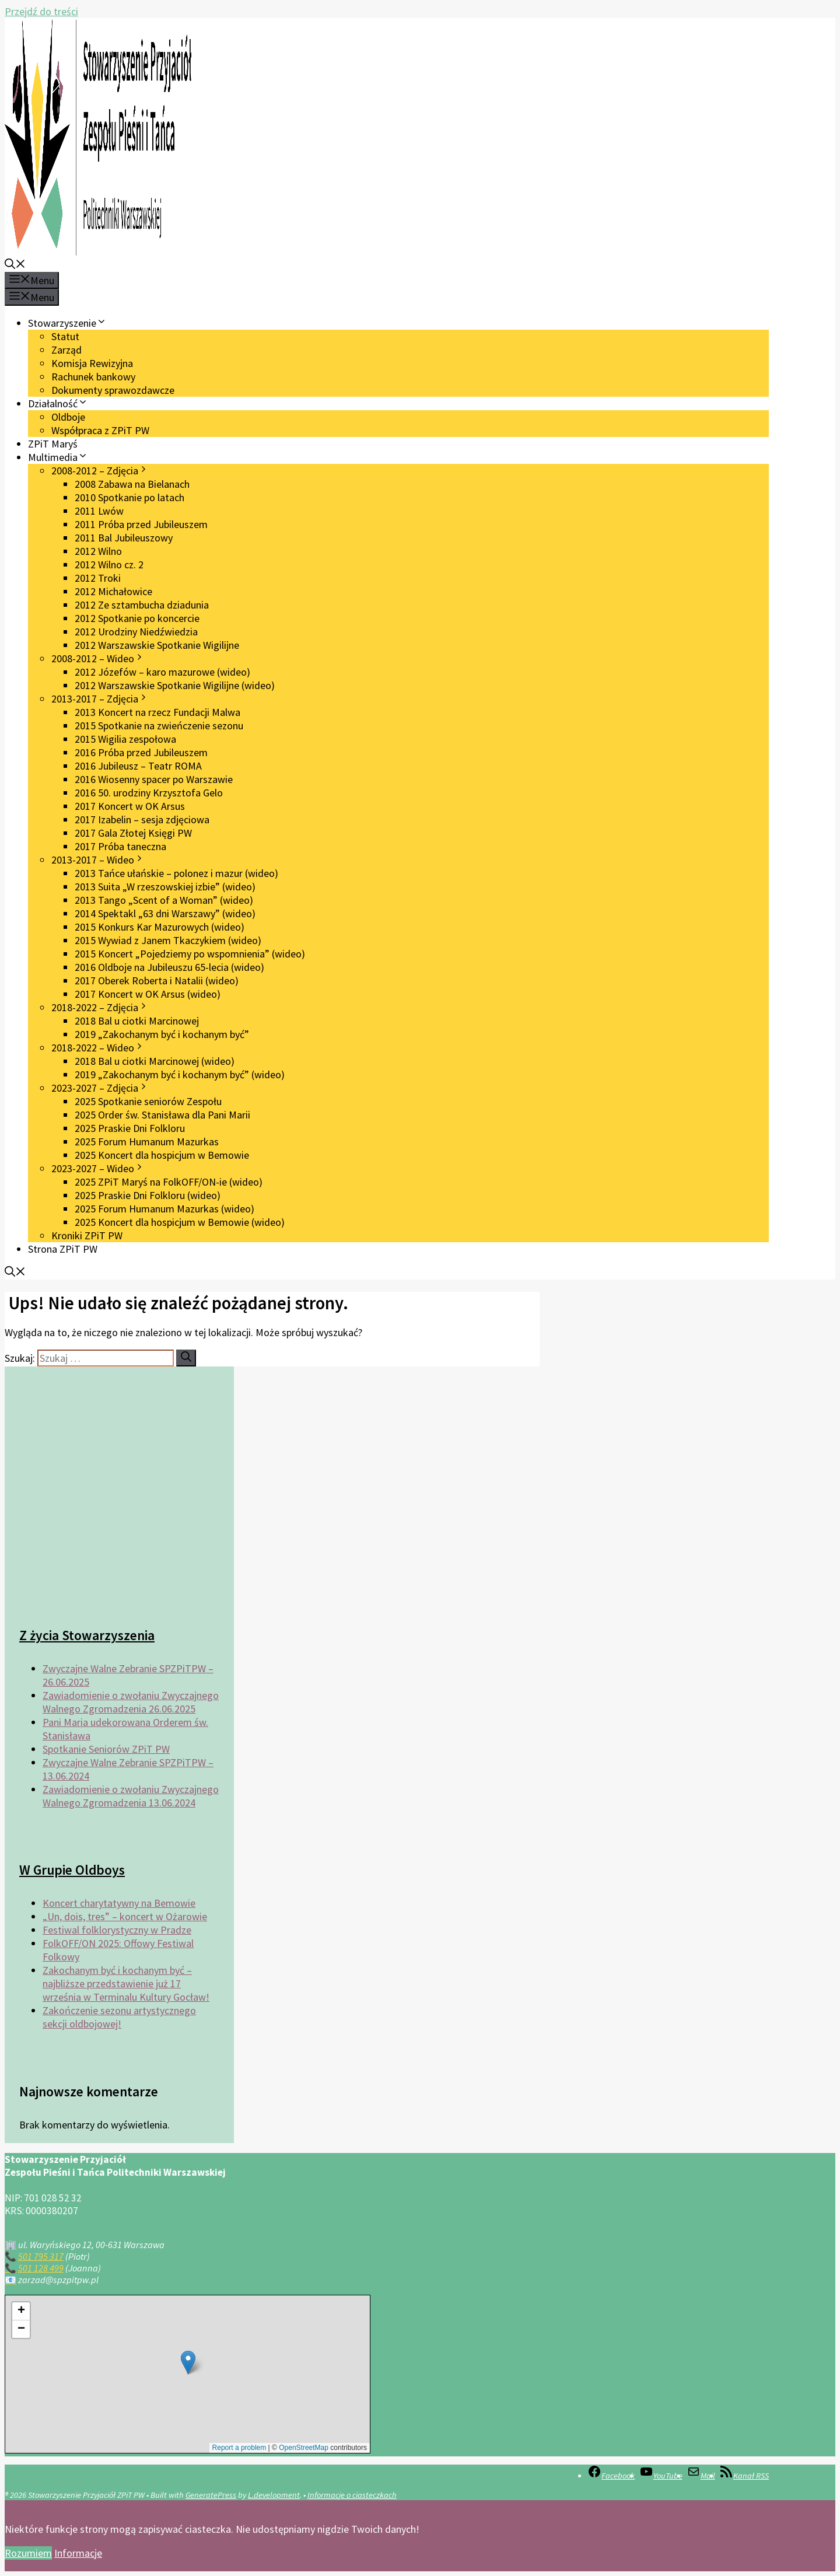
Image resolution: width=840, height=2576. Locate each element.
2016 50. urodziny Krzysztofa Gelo (149, 792)
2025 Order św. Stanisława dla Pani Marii (162, 1114)
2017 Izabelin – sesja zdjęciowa (142, 819)
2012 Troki (98, 578)
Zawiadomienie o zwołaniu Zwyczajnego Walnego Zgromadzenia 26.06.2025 (131, 1702)
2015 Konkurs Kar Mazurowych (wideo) (159, 927)
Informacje (78, 2553)
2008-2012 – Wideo (98, 658)
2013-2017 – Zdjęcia (100, 698)
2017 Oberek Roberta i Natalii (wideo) (157, 980)
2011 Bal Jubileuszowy (124, 537)
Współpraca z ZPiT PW (100, 430)
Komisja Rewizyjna (92, 363)
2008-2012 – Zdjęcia (100, 470)
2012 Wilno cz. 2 (109, 564)
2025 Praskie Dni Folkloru (130, 1128)
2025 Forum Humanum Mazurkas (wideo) (164, 1208)
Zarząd (66, 349)
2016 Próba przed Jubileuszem (141, 752)
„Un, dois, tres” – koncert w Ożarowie (125, 1916)
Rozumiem (28, 2553)
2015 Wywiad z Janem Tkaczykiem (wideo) (168, 940)
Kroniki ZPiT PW (87, 1235)
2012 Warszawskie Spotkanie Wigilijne (157, 645)
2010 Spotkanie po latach (129, 497)
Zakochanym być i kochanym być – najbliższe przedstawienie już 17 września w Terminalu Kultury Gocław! (126, 1983)
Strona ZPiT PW (62, 1249)
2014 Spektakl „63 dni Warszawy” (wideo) (165, 913)
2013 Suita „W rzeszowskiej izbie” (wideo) (165, 886)
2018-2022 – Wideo (98, 1047)
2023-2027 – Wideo (98, 1168)
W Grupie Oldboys (72, 1869)
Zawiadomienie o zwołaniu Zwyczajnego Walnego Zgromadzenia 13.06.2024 (131, 1795)
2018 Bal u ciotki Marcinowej (137, 1020)
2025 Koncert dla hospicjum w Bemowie (162, 1155)
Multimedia (58, 457)
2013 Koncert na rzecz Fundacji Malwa (157, 712)
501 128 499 (41, 2268)
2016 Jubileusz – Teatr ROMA (138, 766)
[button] (15, 265)
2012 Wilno (98, 551)
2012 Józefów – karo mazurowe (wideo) (162, 672)
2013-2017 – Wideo (98, 859)
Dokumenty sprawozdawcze (112, 390)
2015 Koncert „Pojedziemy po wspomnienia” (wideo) (190, 953)
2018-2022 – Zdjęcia (100, 1007)
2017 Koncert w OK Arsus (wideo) (147, 994)
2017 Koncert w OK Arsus (130, 806)
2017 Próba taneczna (120, 846)
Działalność (58, 403)
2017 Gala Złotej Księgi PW (133, 833)
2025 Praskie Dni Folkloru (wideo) (147, 1195)
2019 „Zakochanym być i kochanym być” (162, 1034)
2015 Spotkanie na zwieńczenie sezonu (159, 725)
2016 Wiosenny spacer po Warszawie (154, 779)
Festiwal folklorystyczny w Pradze (117, 1930)
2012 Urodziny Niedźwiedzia (136, 631)
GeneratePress (211, 2495)
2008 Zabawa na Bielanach (132, 484)
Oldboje (68, 417)
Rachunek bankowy (93, 376)
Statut (65, 336)
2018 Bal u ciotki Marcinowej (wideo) (155, 1061)
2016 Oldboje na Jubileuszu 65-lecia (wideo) (169, 967)
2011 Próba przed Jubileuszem (141, 524)
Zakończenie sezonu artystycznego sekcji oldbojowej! (119, 2017)
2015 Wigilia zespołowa (125, 739)
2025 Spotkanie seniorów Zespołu (148, 1101)
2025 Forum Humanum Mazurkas (147, 1141)
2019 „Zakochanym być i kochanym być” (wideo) (180, 1074)
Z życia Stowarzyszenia (87, 1635)
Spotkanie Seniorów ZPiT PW (106, 1749)
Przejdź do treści (41, 11)
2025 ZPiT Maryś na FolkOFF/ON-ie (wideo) (168, 1182)
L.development (274, 2495)
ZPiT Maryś (53, 443)
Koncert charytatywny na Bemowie (119, 1903)
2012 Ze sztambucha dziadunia (142, 604)
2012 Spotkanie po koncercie (137, 618)
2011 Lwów (99, 511)
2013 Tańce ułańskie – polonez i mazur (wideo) (176, 873)
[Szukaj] (186, 1358)
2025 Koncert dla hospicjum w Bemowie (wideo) (180, 1222)
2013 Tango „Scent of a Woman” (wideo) (164, 900)
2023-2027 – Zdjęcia (100, 1088)
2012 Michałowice (113, 591)
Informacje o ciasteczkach (352, 2495)
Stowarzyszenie (67, 323)
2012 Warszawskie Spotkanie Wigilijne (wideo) (175, 685)
